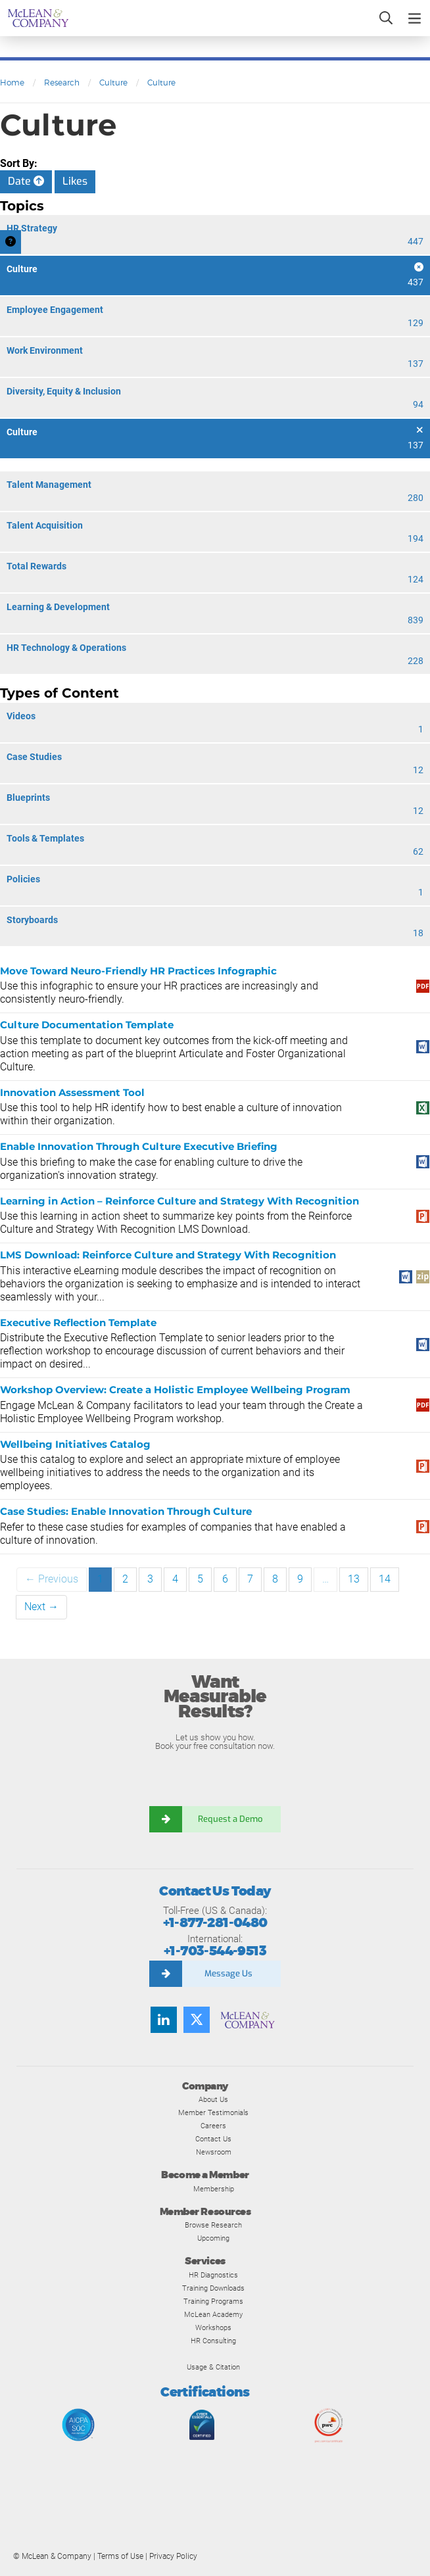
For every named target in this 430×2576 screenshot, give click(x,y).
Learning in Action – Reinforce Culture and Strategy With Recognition (179, 1201)
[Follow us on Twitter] (196, 2020)
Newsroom (213, 2152)
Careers (213, 2125)
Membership (213, 2188)
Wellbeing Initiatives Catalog (75, 1444)
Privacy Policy (173, 2556)
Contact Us (213, 2138)
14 (385, 1579)
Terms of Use (120, 2556)
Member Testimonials (213, 2112)
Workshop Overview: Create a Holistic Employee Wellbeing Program (175, 1389)
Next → (41, 1606)
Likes (74, 181)
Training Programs (213, 2301)
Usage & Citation (213, 2367)
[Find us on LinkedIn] (164, 2020)
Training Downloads (213, 2288)
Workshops (213, 2327)
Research (62, 82)
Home (12, 82)
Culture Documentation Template (87, 1024)
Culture (113, 82)
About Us (213, 2099)
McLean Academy (213, 2314)
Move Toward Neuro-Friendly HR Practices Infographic (138, 971)
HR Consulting (213, 2340)
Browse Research (213, 2225)
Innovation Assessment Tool (72, 1092)
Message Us (228, 1973)
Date (26, 181)
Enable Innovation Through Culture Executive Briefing (138, 1146)
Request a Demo (231, 1819)
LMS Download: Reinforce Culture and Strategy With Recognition (168, 1255)
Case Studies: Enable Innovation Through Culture (126, 1511)
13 (354, 1579)
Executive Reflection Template (78, 1322)
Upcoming (213, 2238)
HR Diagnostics (213, 2274)
